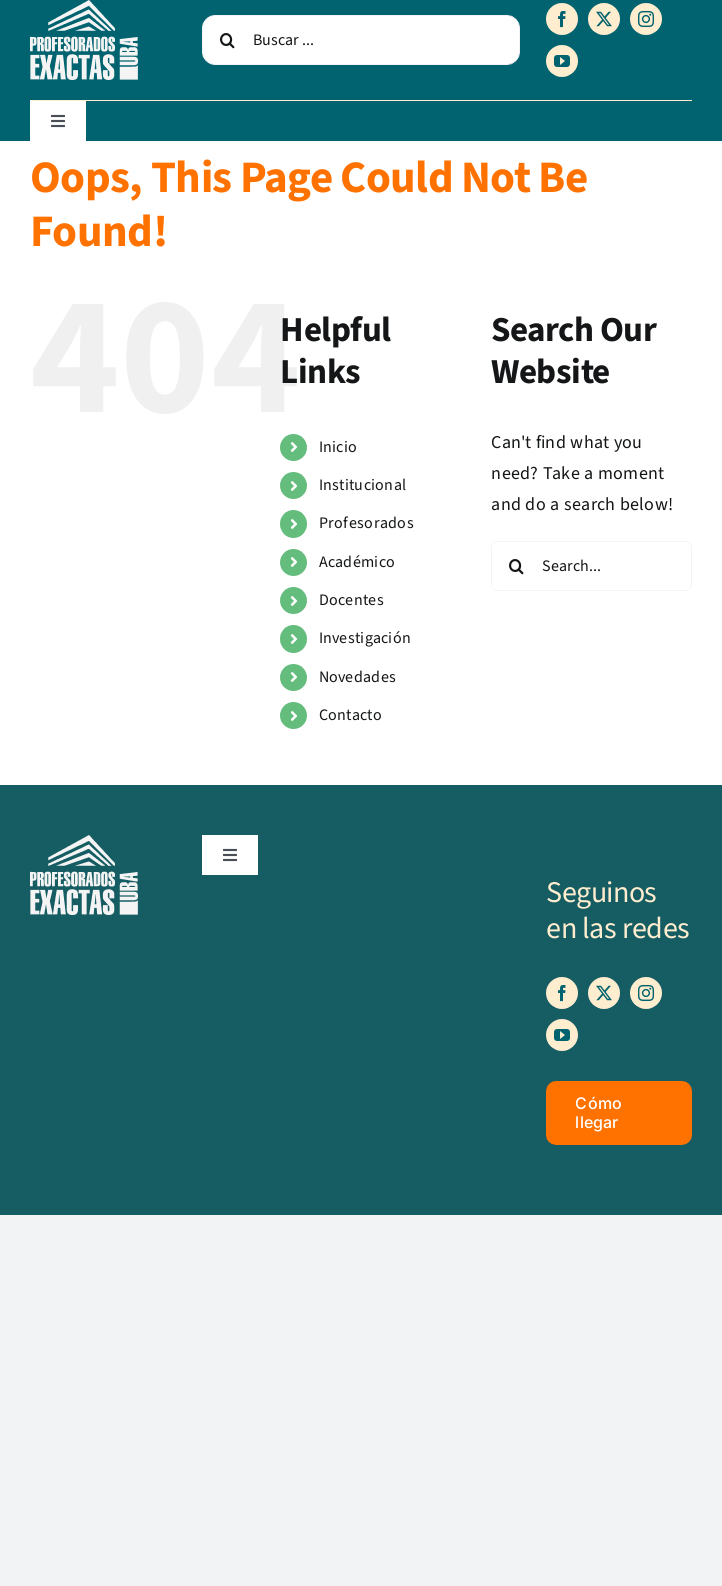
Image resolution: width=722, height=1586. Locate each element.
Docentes (351, 600)
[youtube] (562, 61)
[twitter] (604, 19)
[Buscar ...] (361, 40)
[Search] (227, 40)
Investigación (365, 638)
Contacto (350, 715)
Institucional (363, 485)
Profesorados (366, 523)
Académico (357, 562)
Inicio (338, 447)
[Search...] (591, 566)
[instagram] (646, 19)
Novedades (357, 677)
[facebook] (562, 19)
